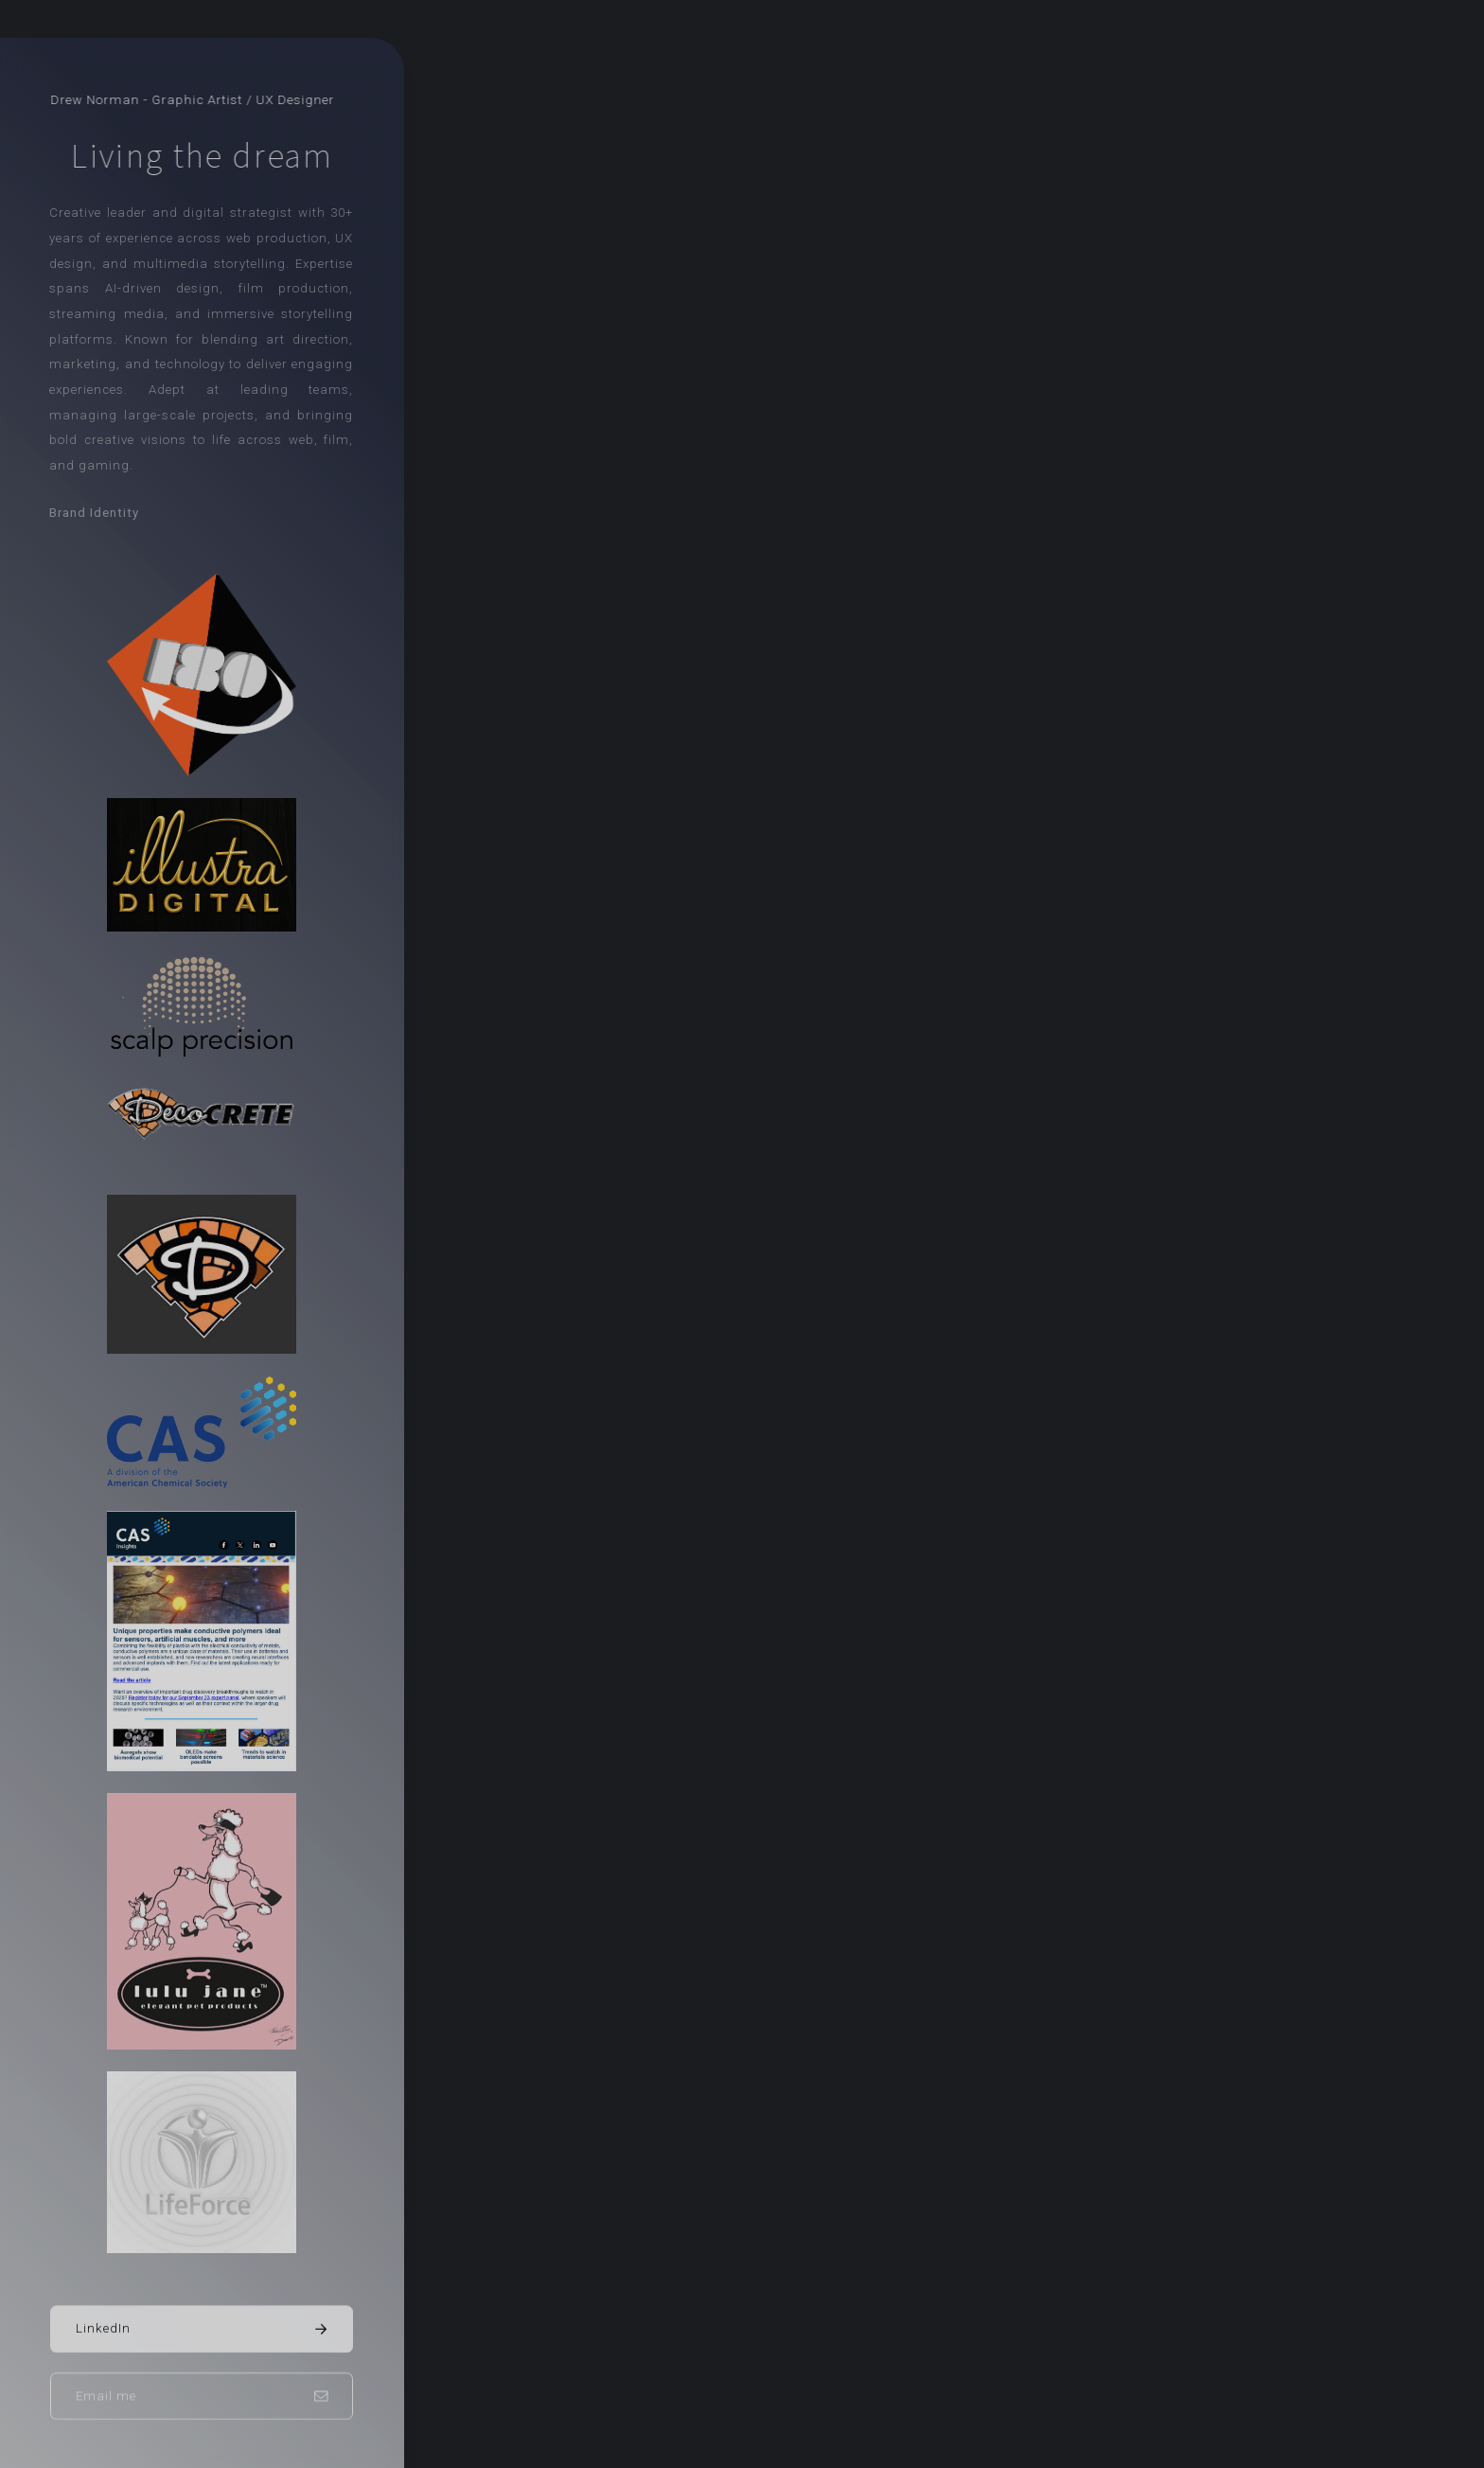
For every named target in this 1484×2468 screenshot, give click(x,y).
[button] (201, 2329)
